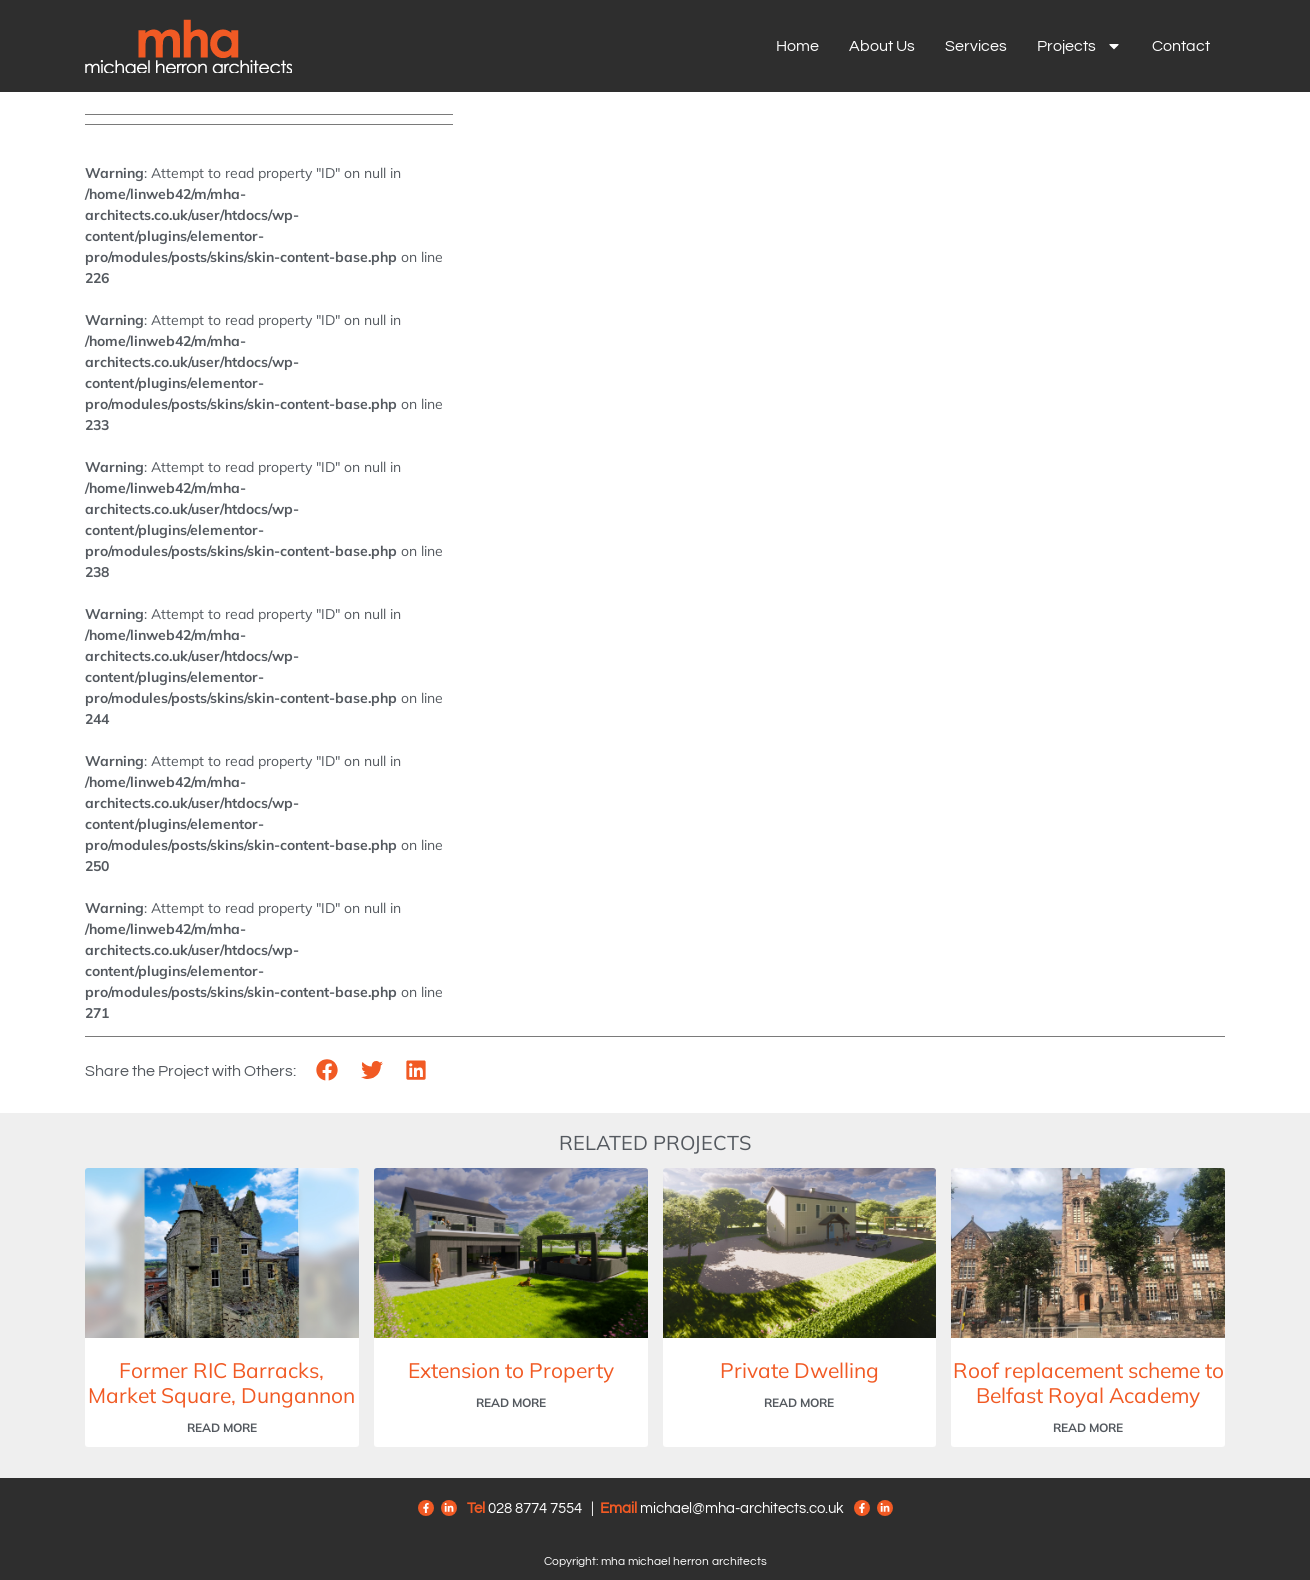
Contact (1181, 46)
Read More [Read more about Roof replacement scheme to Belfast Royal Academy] (1088, 1427)
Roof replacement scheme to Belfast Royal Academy (1088, 1382)
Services (976, 46)
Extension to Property (511, 1370)
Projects (1079, 46)
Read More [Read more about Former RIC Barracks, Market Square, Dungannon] (222, 1427)
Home (797, 46)
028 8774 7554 (535, 1508)
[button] (327, 1070)
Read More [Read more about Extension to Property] (511, 1402)
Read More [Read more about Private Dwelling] (799, 1402)
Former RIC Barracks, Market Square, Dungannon (221, 1382)
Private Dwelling (799, 1370)
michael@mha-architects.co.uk (742, 1508)
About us (882, 46)
